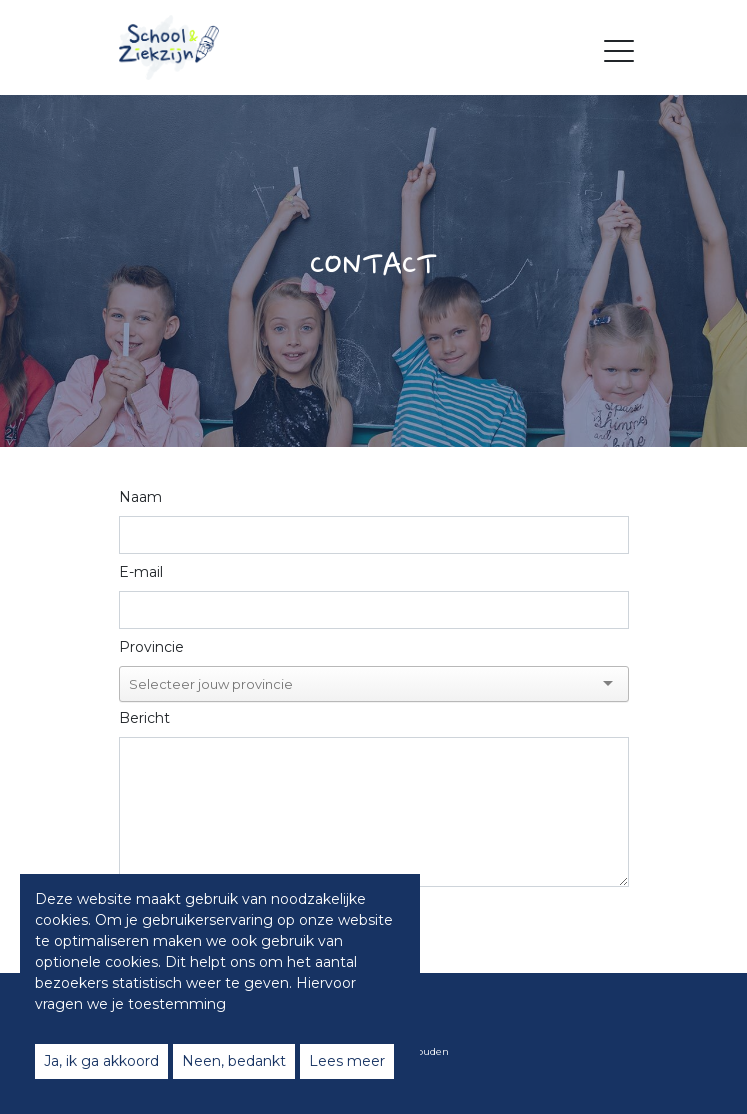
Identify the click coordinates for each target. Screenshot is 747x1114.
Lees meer (347, 1061)
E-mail (141, 572)
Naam (140, 497)
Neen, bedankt (234, 1061)
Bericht (144, 718)
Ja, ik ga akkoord (101, 1061)
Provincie (151, 647)
